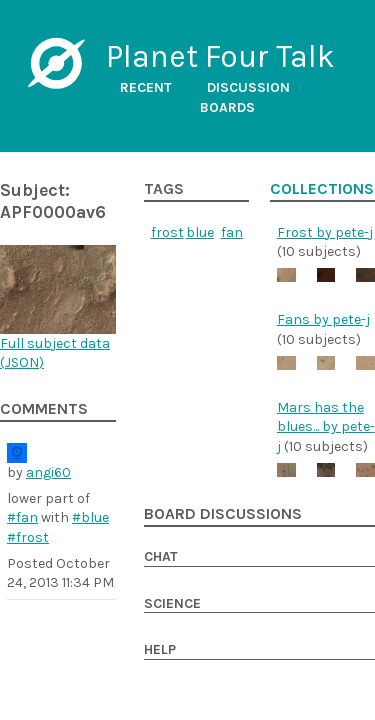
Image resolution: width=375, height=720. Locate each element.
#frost (28, 537)
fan (232, 232)
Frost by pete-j (325, 232)
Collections (322, 189)
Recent (146, 87)
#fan (22, 517)
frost (167, 232)
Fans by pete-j (323, 319)
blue (200, 232)
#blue (90, 517)
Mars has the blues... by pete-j (326, 427)
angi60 (48, 472)
